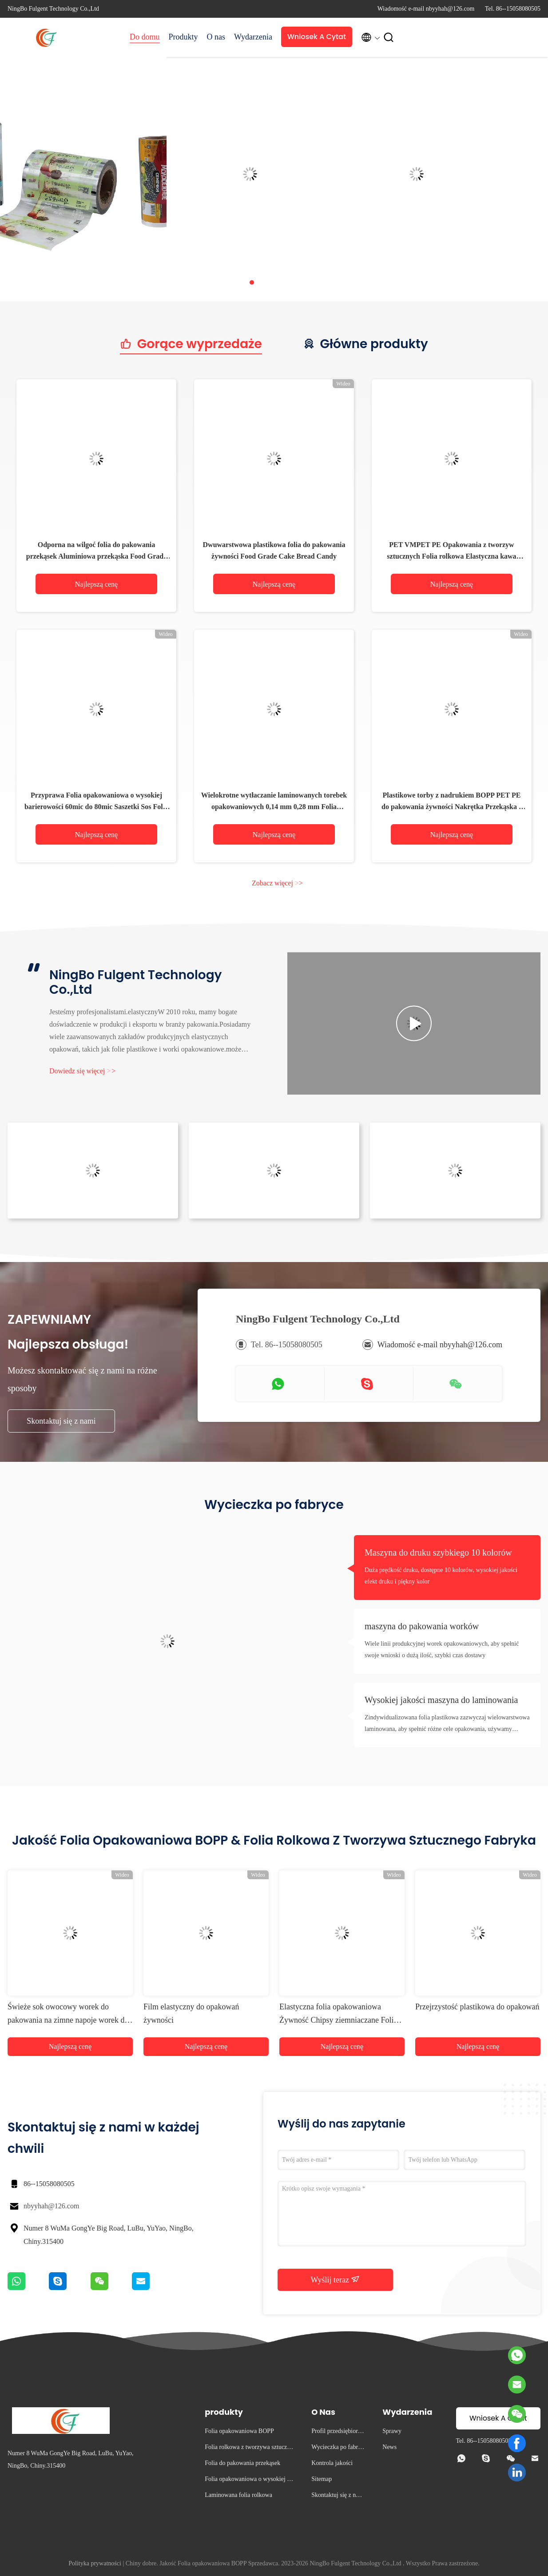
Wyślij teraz (335, 2279)
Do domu (145, 36)
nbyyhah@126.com (51, 2206)
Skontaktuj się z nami (61, 1421)
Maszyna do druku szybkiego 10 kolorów (438, 1552)
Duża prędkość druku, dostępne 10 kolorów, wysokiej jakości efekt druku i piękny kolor (441, 1576)
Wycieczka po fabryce (337, 2448)
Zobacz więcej (277, 883)
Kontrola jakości (332, 2463)
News (389, 2447)
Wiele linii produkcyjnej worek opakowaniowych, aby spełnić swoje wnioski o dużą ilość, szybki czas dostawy (442, 1649)
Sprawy (391, 2431)
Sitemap (321, 2479)
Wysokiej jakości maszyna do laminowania (441, 1700)
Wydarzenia (253, 36)
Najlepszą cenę (96, 584)
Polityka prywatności (94, 2563)
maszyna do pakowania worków (422, 1626)
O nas (216, 36)
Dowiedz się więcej (82, 1071)
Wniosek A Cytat (316, 37)
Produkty (183, 36)
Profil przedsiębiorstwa (336, 2432)
